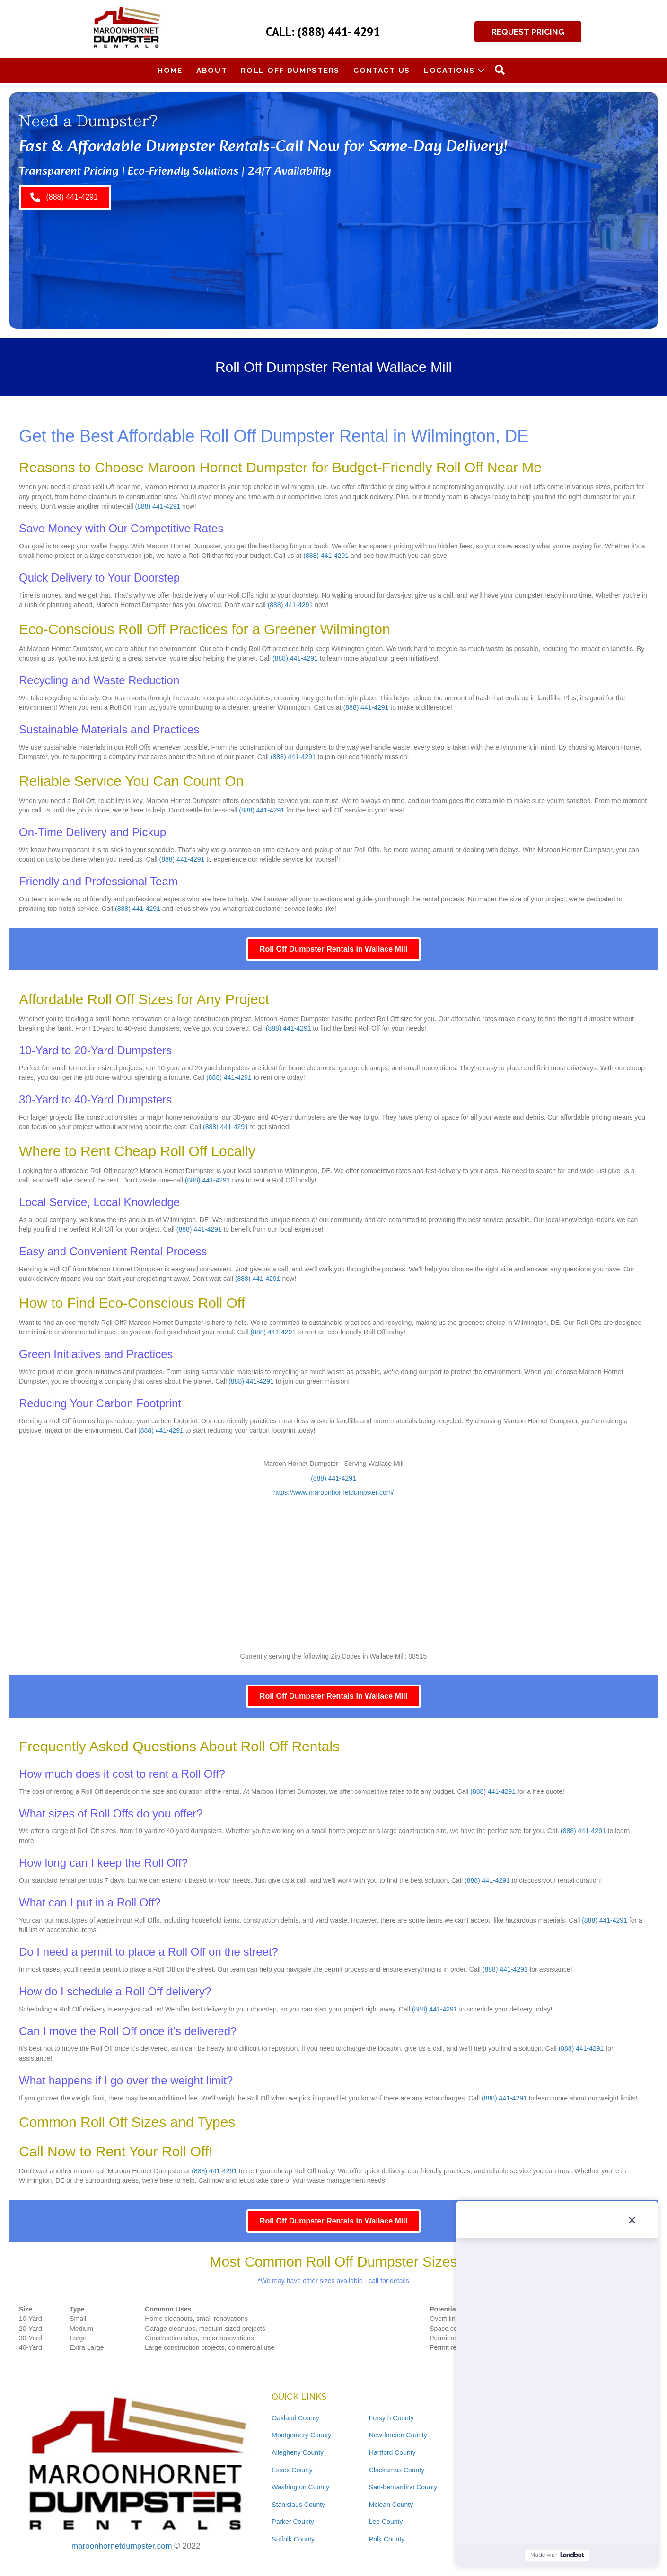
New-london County (398, 2435)
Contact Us (381, 70)
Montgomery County (301, 2435)
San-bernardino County (403, 2487)
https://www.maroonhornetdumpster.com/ (333, 1492)
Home (170, 70)
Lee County (386, 2521)
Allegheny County (298, 2452)
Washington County (300, 2487)
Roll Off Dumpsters (290, 70)
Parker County (293, 2521)
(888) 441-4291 (157, 506)
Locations (449, 70)
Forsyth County (391, 2418)
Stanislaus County (298, 2504)
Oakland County (295, 2418)
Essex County (292, 2470)
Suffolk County (293, 2539)
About (212, 70)
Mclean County (391, 2504)
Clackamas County (397, 2470)
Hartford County (392, 2452)
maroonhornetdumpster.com (121, 2545)
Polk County (386, 2539)
